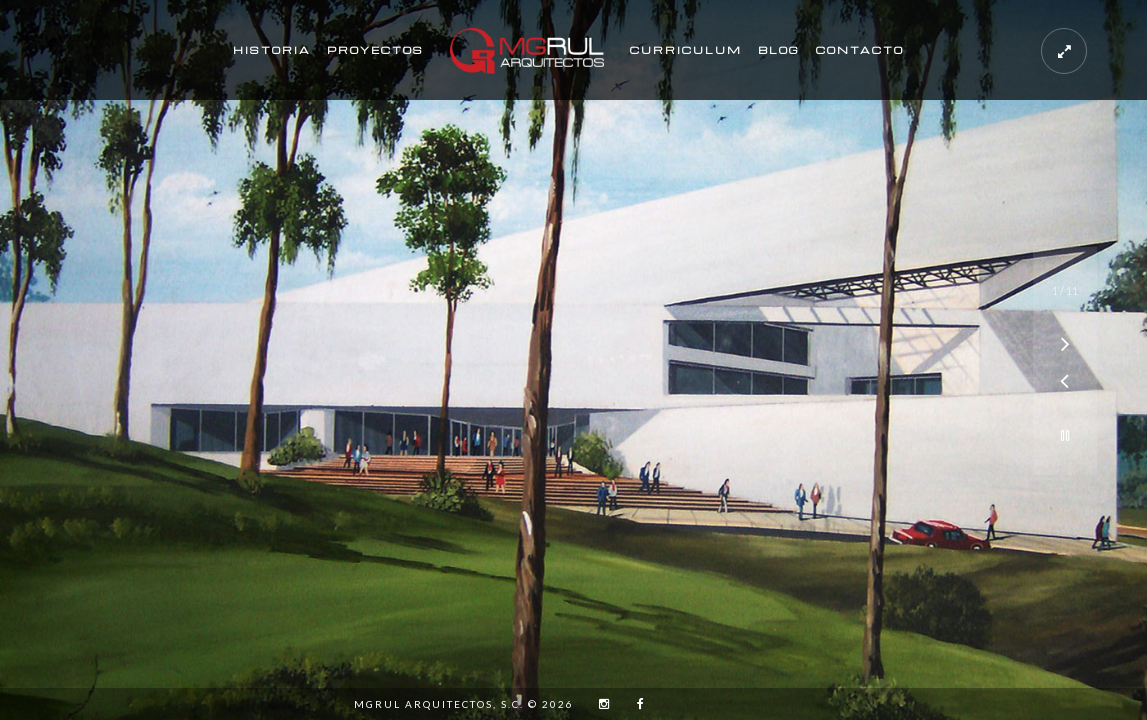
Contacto (860, 50)
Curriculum (686, 50)
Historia (272, 50)
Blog (779, 50)
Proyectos (375, 50)
